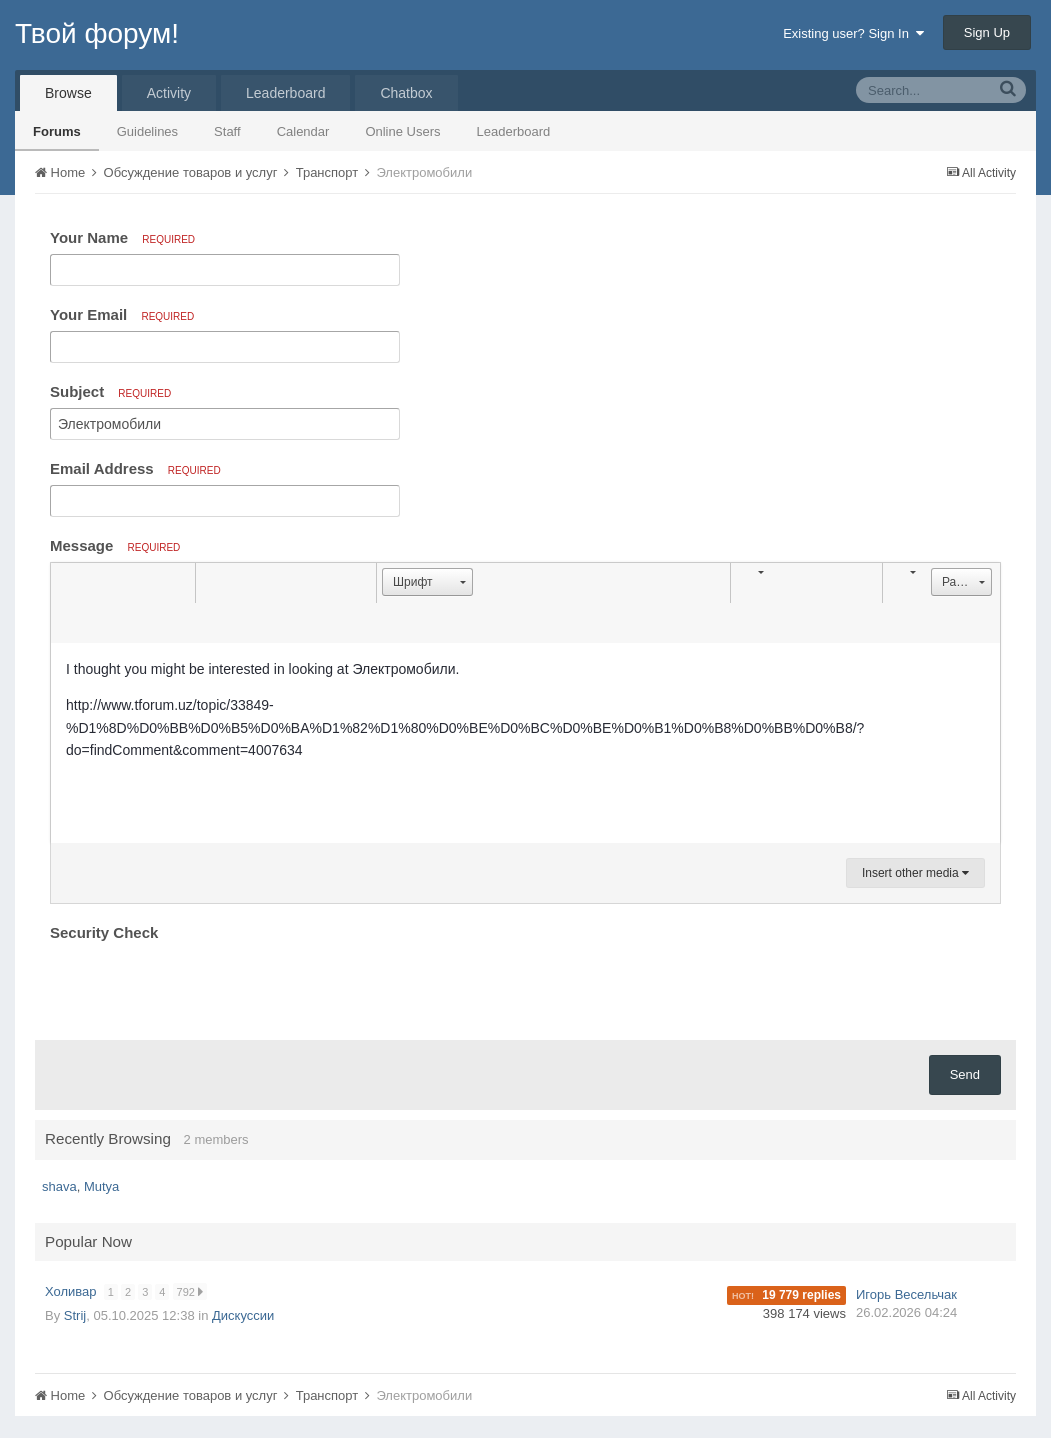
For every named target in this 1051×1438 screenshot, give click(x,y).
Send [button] (965, 1074)
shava (59, 1186)
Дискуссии (243, 1315)
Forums (57, 131)
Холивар (72, 1291)
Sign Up (987, 32)
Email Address (135, 468)
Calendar (303, 131)
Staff (227, 131)
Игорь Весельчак (906, 1294)
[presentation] (202, 986)
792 (191, 1291)
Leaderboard (514, 131)
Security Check (104, 932)
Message (115, 545)
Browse (68, 93)
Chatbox (406, 93)
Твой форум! (97, 33)
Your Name (122, 237)
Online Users (402, 131)
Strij (75, 1315)
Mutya (101, 1186)
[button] (69, 583)
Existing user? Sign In (853, 33)
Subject (110, 391)
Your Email (122, 314)
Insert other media (915, 873)
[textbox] (525, 743)
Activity (169, 93)
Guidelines (147, 131)
